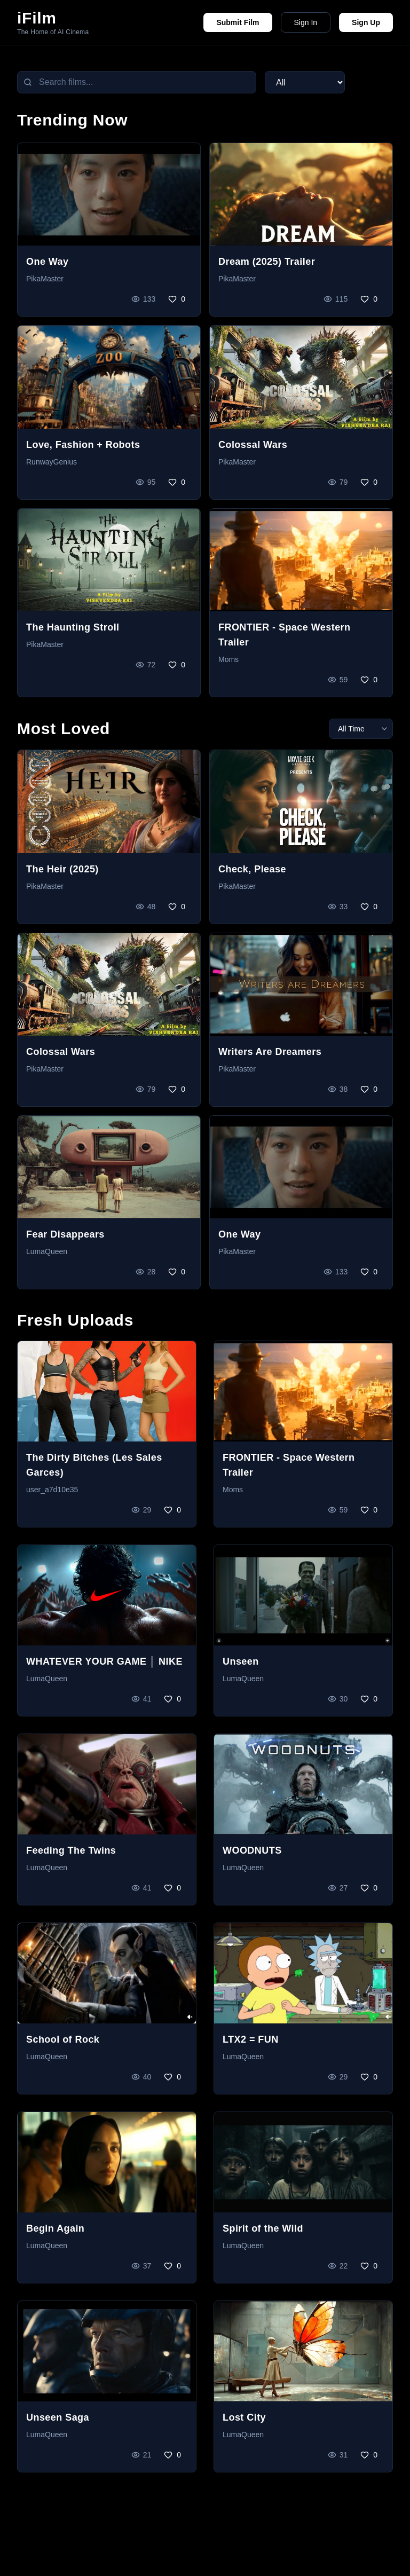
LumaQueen (46, 1251)
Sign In (306, 22)
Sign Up (366, 22)
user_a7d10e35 (52, 1489)
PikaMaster (45, 278)
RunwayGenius (51, 462)
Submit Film (237, 22)
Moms (228, 659)
